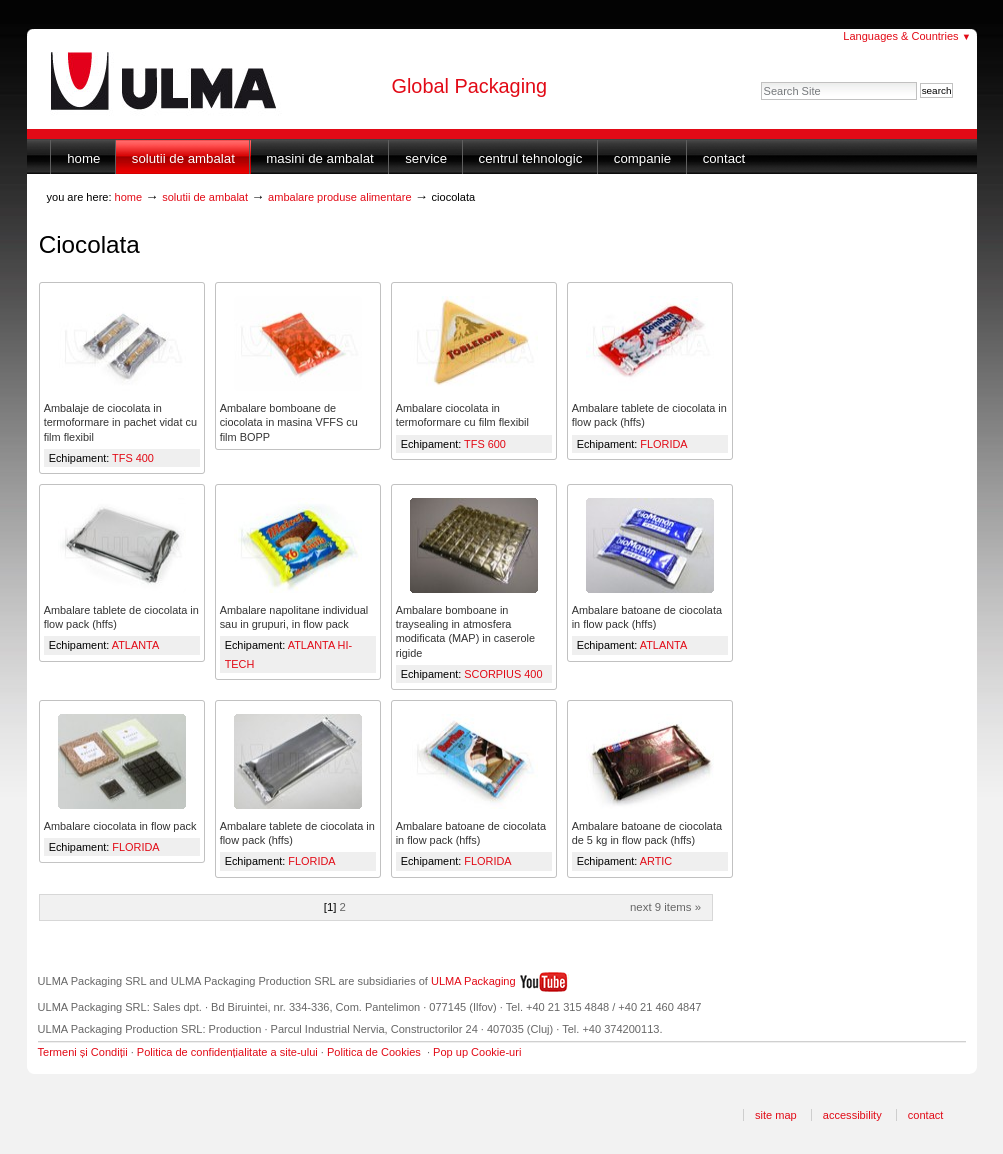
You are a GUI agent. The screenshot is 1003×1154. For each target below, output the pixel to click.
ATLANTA (135, 645)
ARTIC (656, 861)
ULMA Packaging (473, 981)
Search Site (760, 81)
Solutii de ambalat (183, 158)
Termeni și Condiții (83, 1052)
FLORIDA (663, 444)
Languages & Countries (907, 36)
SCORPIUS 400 (503, 674)
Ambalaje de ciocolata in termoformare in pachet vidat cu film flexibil (120, 422)
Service (426, 158)
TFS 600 (485, 444)
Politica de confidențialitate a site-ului (227, 1052)
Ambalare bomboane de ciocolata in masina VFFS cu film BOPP (289, 422)
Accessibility (852, 1115)
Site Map (776, 1115)
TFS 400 (133, 458)
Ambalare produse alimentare (340, 197)
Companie (642, 158)
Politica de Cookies (374, 1052)
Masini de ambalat (319, 158)
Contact (724, 158)
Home (83, 158)
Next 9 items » (665, 907)
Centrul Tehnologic (531, 158)
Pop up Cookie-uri (477, 1052)
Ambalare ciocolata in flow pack (120, 826)
